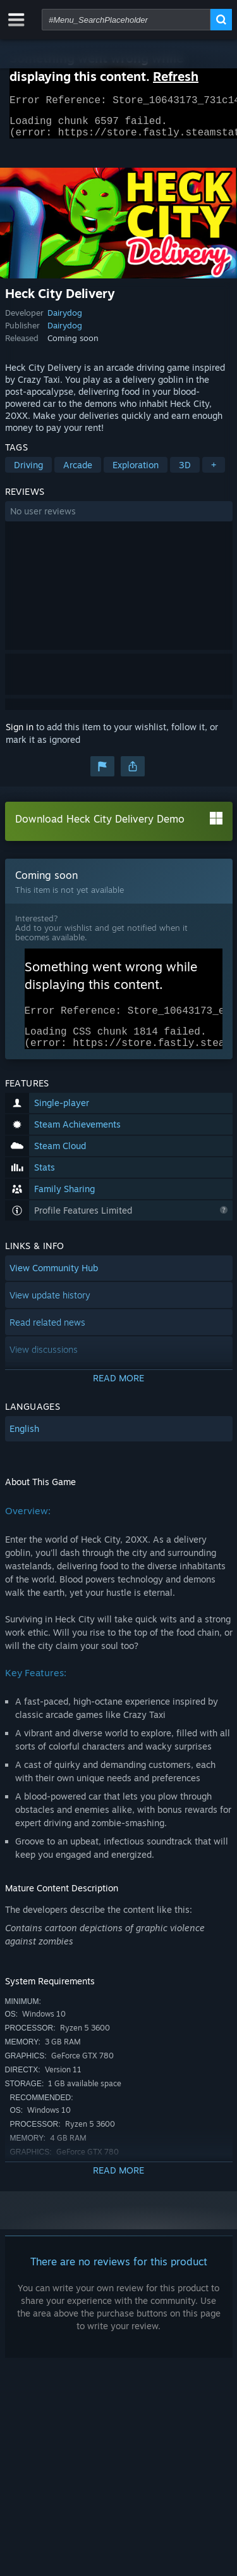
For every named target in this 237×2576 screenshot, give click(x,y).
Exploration (135, 472)
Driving (28, 472)
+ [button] (213, 472)
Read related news (47, 1337)
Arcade (77, 472)
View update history (49, 1310)
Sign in (19, 734)
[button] (119, 519)
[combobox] (126, 19)
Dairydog (64, 320)
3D (185, 472)
